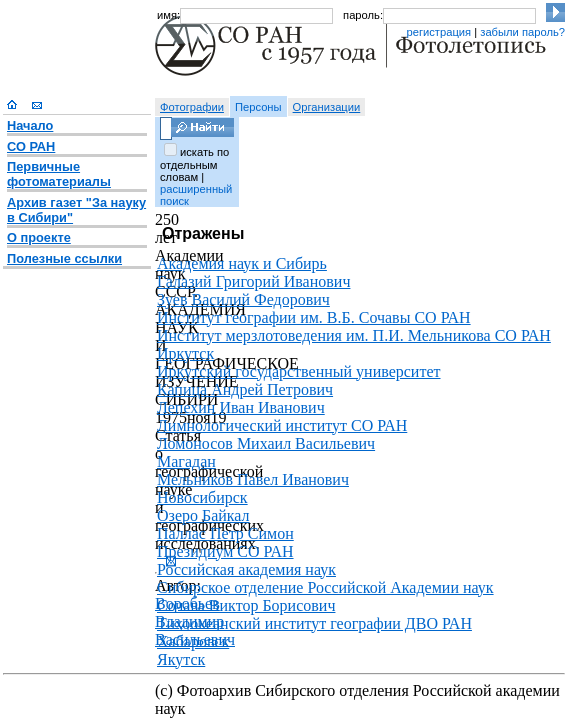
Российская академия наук (246, 569)
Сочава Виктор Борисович (246, 605)
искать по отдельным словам (194, 164)
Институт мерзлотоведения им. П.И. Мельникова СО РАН (354, 335)
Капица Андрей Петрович (245, 389)
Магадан (186, 461)
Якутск (181, 659)
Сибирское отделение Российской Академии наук (325, 587)
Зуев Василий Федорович (243, 299)
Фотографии (192, 107)
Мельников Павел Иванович (253, 479)
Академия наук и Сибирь (242, 263)
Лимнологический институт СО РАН (282, 425)
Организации (327, 107)
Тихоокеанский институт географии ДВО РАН (314, 623)
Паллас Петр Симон (225, 533)
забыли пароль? (522, 32)
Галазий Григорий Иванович (253, 281)
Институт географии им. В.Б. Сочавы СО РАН (314, 317)
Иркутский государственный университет (299, 371)
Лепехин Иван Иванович (241, 407)
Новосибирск (202, 497)
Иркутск (185, 353)
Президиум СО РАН (225, 551)
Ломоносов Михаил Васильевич (266, 443)
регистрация (438, 32)
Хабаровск (193, 641)
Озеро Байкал (203, 515)
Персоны (258, 107)
